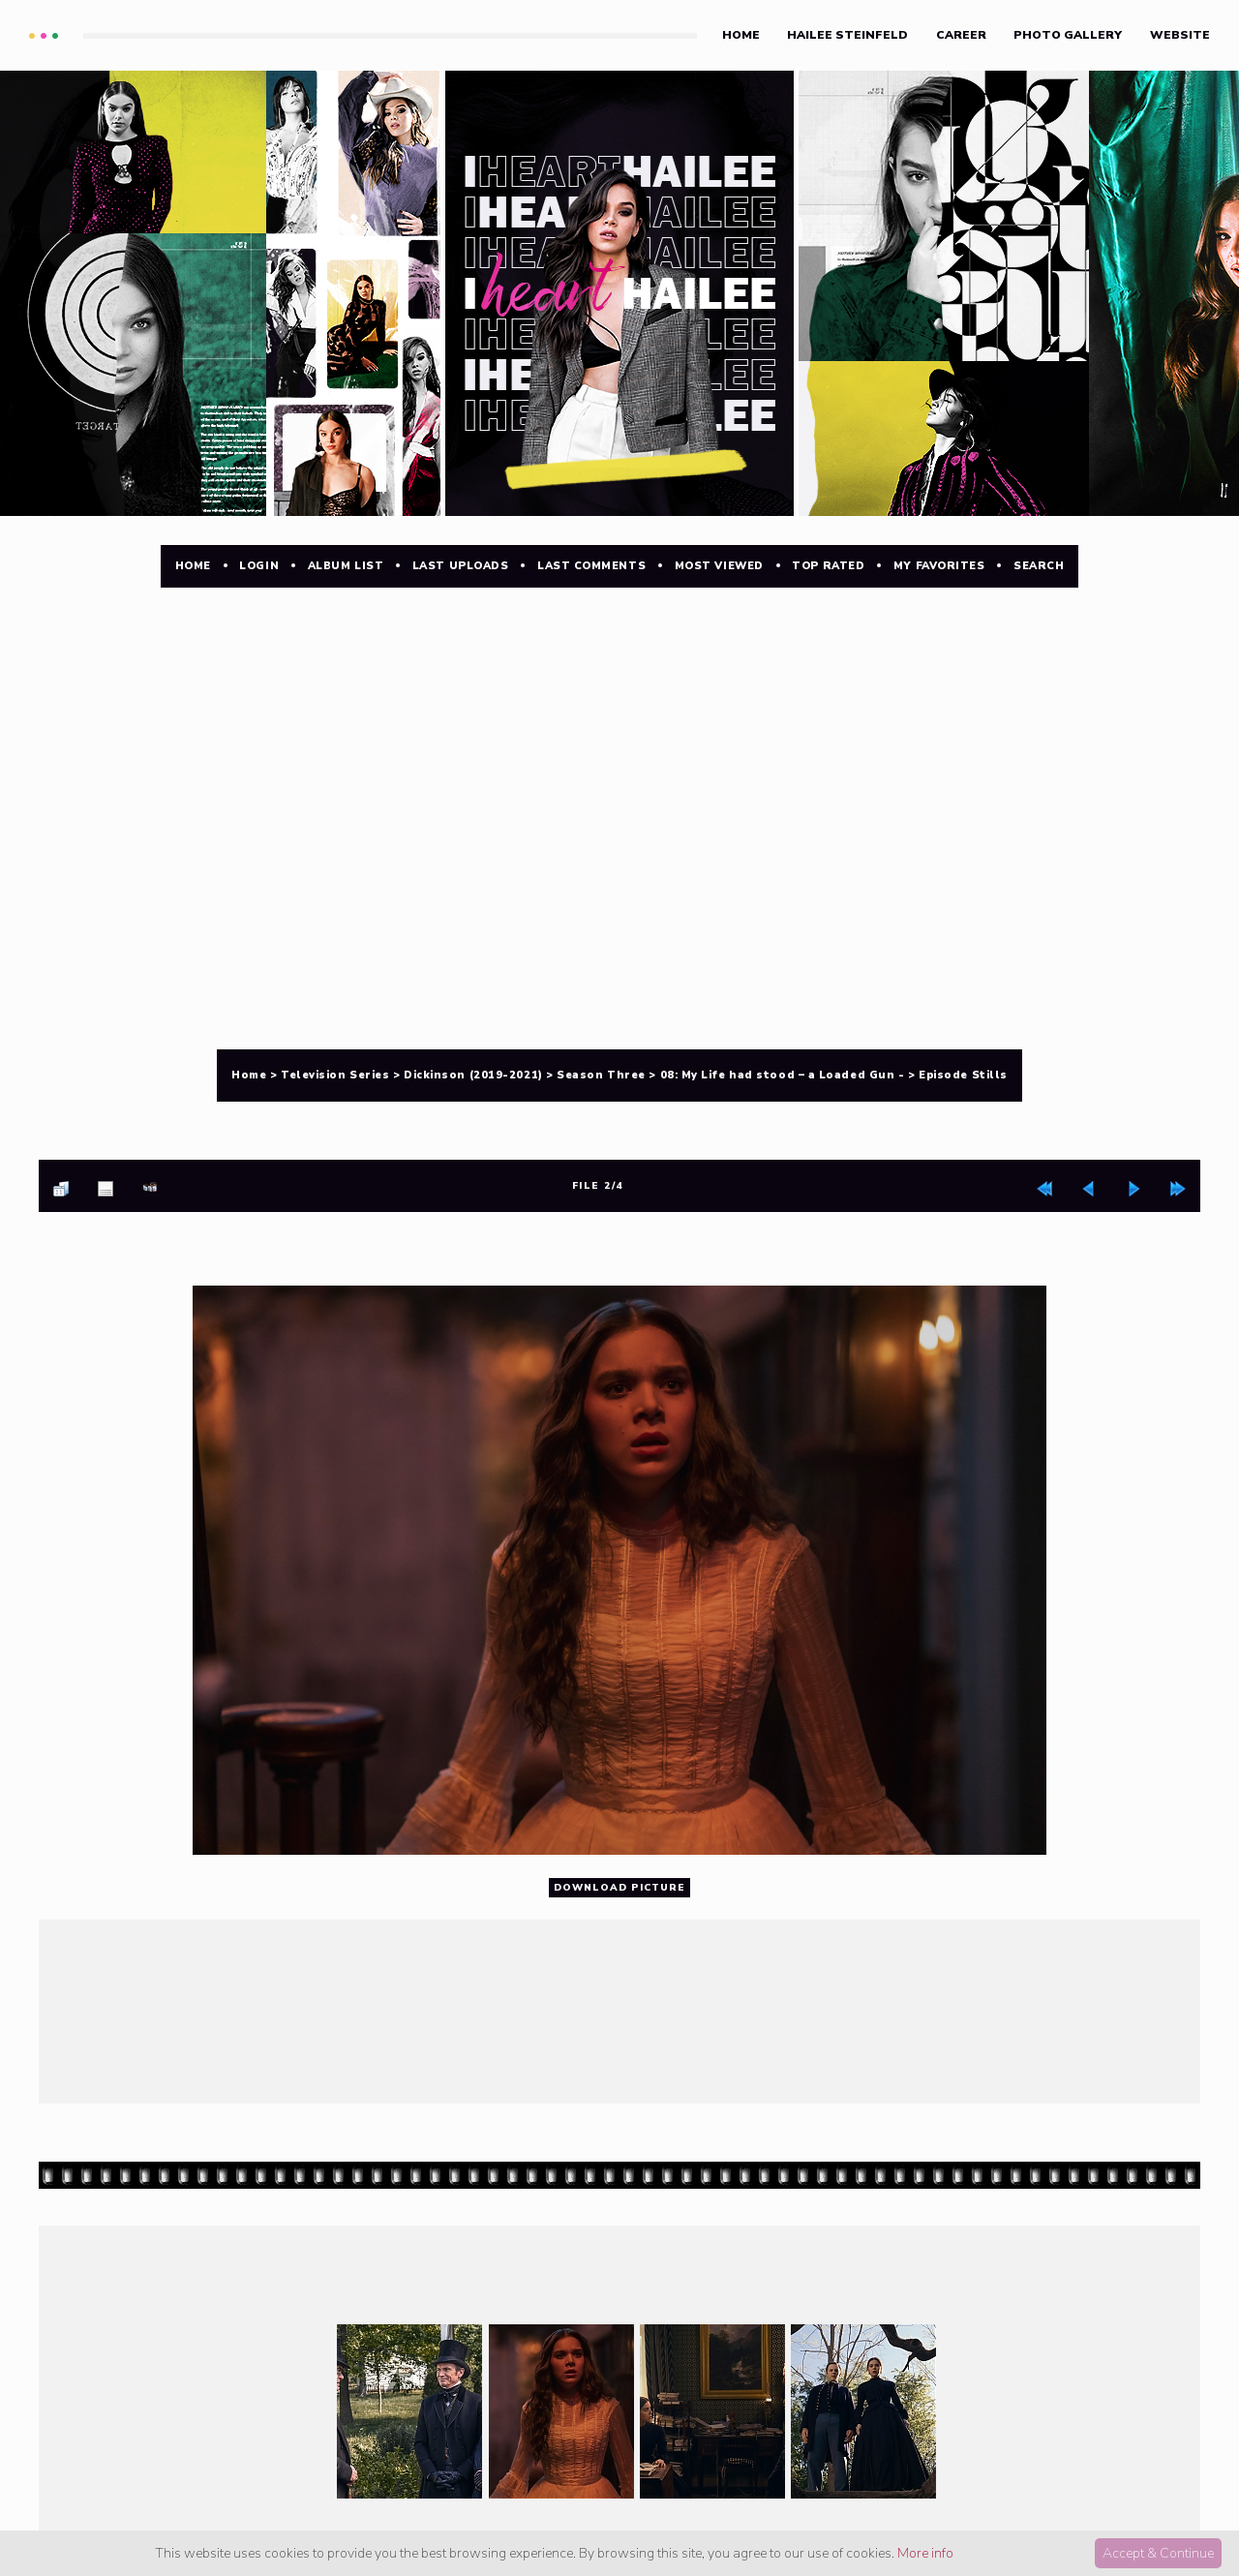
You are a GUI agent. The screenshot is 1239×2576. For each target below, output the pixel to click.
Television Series (335, 1075)
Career (961, 35)
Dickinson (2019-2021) (473, 1075)
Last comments (591, 566)
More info (925, 2553)
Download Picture (619, 1888)
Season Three (601, 1075)
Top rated (828, 566)
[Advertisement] (619, 689)
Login (259, 566)
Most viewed (719, 566)
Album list (346, 566)
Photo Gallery (1067, 35)
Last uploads (460, 566)
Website (1180, 35)
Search (1038, 566)
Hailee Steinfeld (847, 35)
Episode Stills (963, 1075)
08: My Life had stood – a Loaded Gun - (782, 1075)
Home (741, 35)
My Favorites (939, 566)
